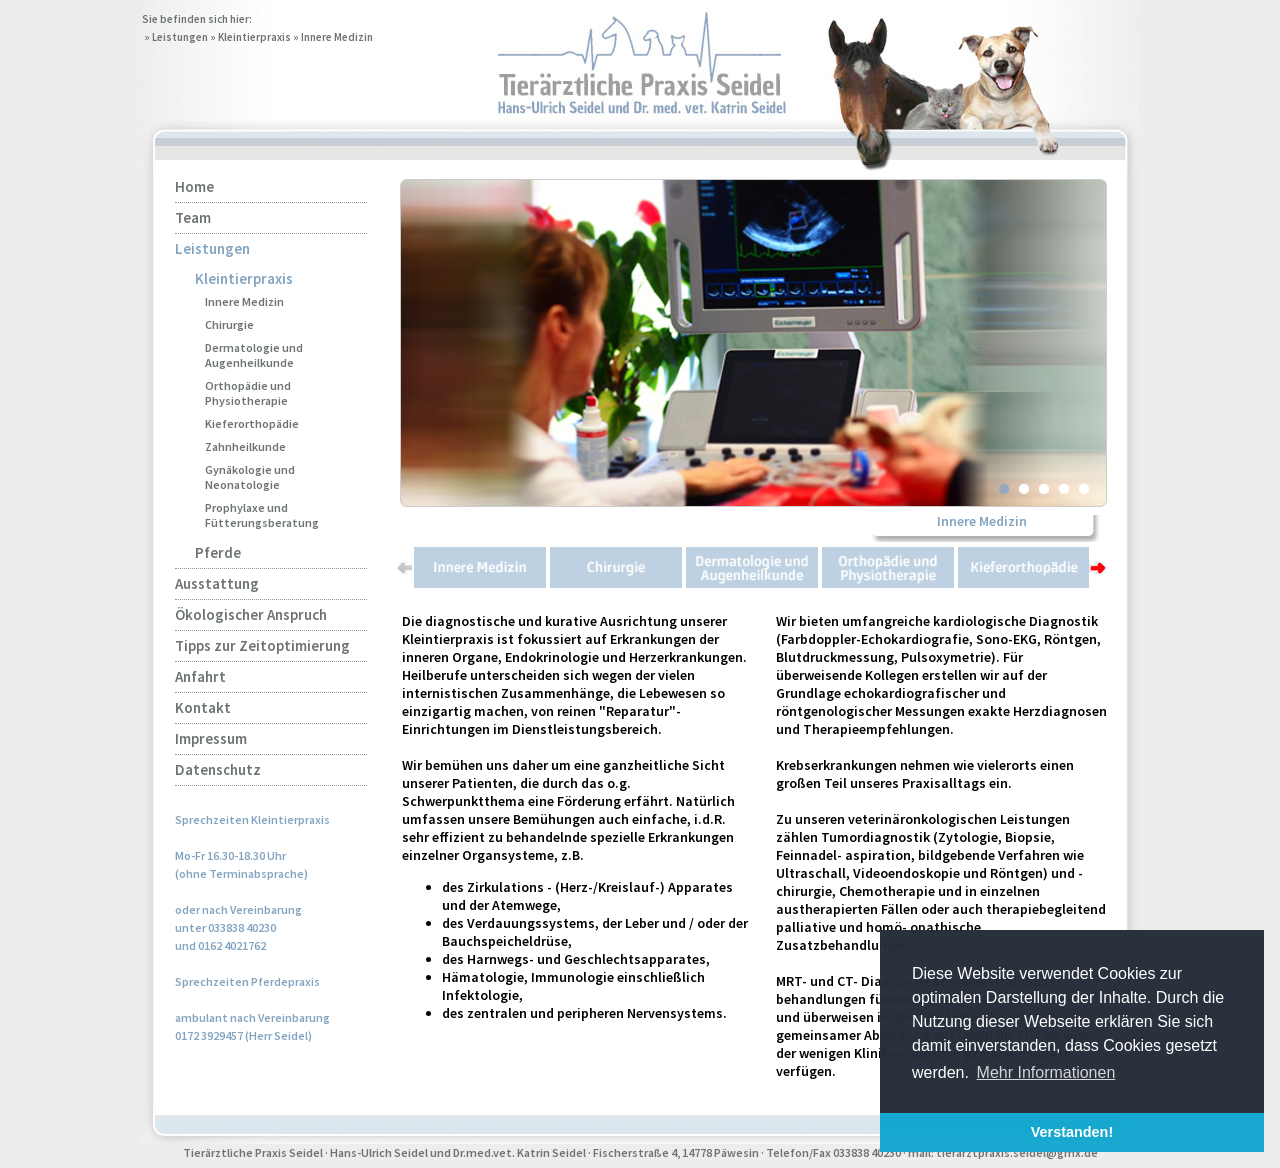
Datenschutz (218, 769)
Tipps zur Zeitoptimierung (262, 645)
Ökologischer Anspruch (251, 614)
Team (193, 217)
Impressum (211, 738)
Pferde (218, 552)
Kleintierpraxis (254, 37)
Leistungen (180, 37)
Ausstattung (217, 583)
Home (194, 186)
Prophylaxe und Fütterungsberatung (262, 515)
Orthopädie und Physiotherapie (248, 393)
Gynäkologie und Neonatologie (250, 477)
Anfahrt (200, 676)
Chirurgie (229, 324)
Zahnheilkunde (245, 446)
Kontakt (203, 707)
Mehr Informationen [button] (1046, 1072)
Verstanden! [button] (1072, 1132)
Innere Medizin (337, 37)
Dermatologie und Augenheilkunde (254, 355)
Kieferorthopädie (252, 423)
